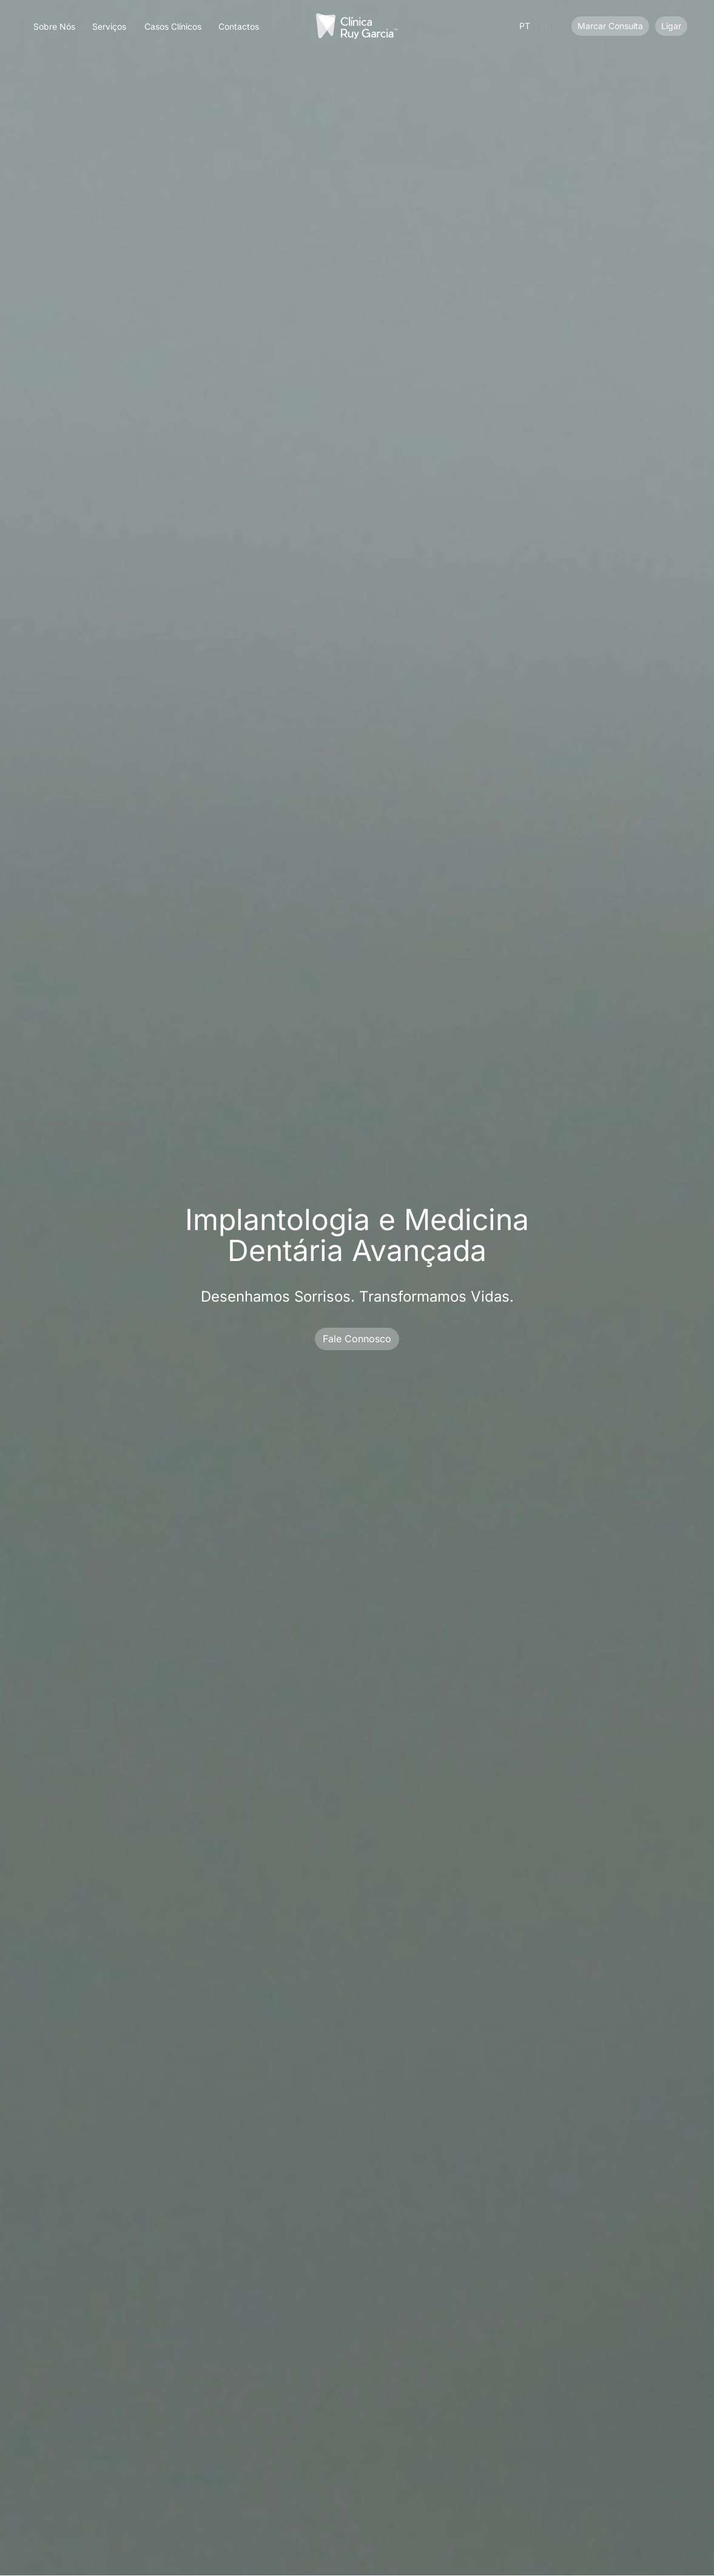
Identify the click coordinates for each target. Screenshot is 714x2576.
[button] (109, 23)
